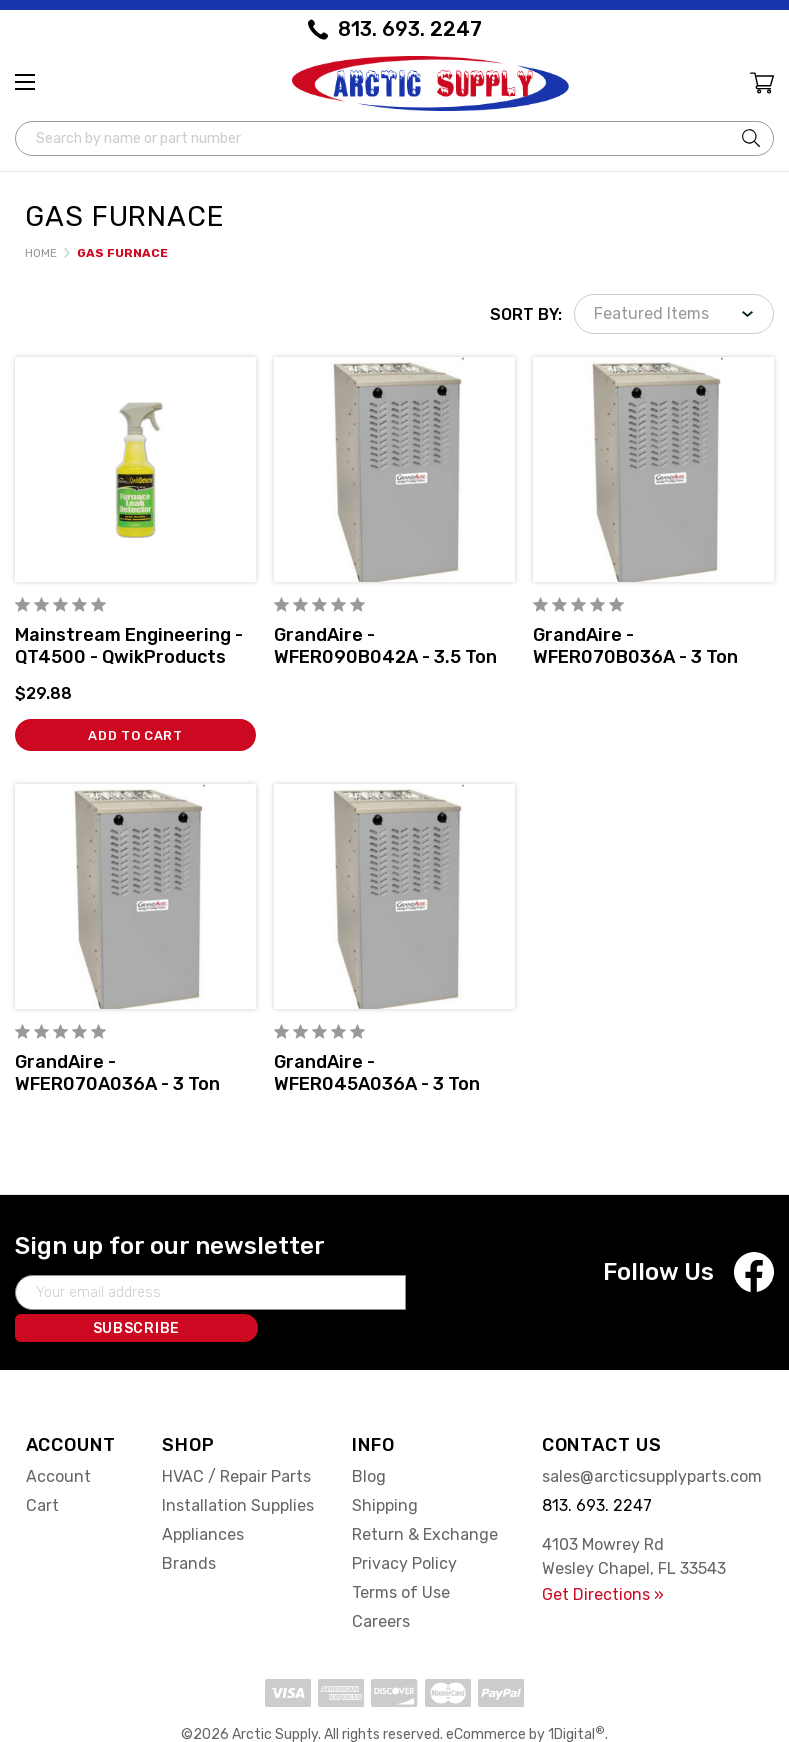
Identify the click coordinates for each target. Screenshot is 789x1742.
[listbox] (674, 311)
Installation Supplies (238, 1470)
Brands (189, 1528)
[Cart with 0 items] (760, 86)
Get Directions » (603, 1559)
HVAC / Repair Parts (236, 1441)
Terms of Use (401, 1557)
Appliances (203, 1499)
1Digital (576, 1699)
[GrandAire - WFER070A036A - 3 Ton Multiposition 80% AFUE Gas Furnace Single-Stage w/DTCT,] (135, 893)
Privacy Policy (404, 1528)
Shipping (385, 1470)
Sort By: (526, 311)
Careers (381, 1586)
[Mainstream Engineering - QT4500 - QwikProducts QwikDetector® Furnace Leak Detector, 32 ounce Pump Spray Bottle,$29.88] (135, 466)
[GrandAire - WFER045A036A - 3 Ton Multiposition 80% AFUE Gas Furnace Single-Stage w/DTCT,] (394, 893)
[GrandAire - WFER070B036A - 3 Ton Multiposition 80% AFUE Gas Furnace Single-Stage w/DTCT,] (653, 466)
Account (58, 1441)
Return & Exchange (425, 1499)
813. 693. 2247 (410, 29)
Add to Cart (135, 732)
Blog (369, 1441)
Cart (42, 1470)
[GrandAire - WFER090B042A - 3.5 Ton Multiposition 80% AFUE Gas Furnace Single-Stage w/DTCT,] (394, 466)
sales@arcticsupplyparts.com (652, 1441)
